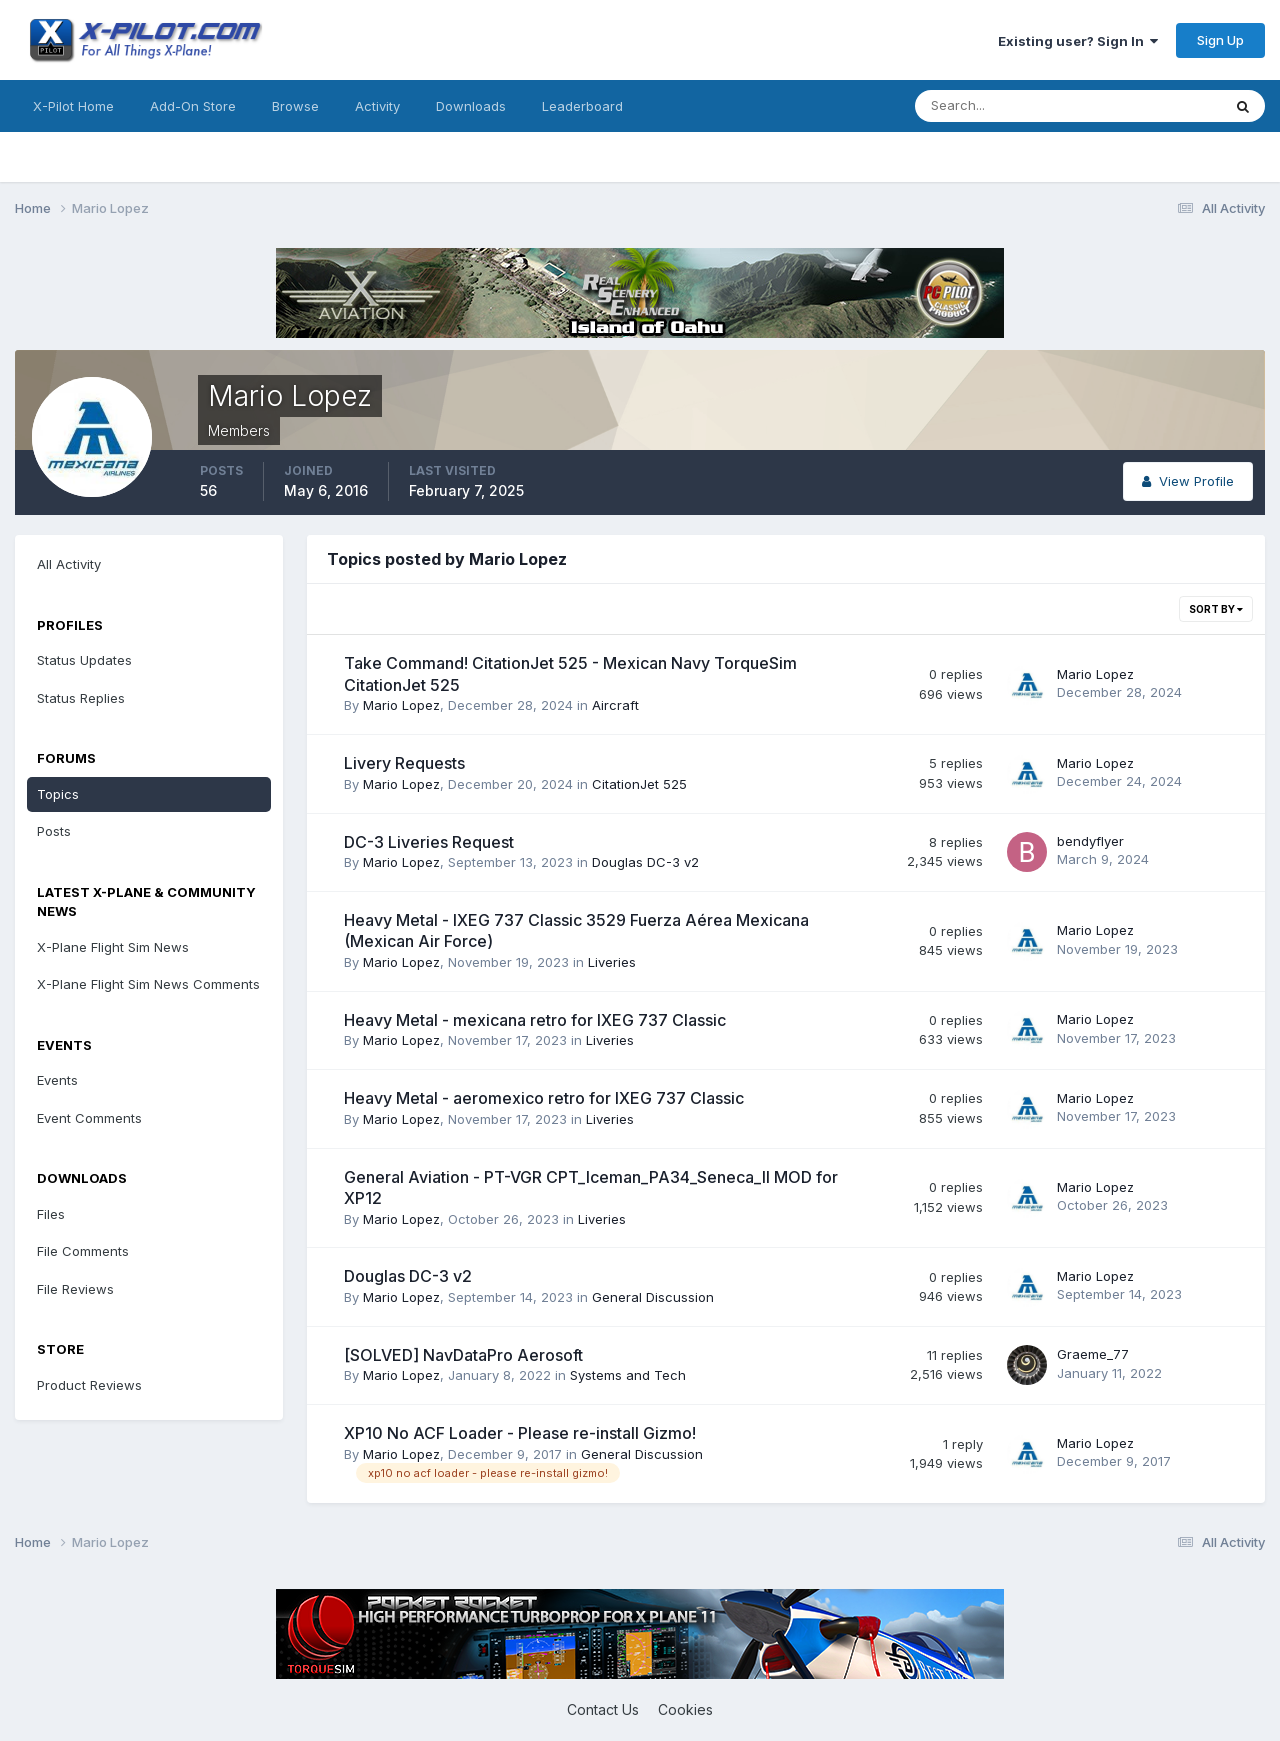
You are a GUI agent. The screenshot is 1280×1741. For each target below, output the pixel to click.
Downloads (471, 106)
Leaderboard (582, 106)
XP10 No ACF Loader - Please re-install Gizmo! (520, 1433)
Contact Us (603, 1709)
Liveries (612, 962)
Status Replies (81, 698)
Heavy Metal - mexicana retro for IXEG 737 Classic (535, 1020)
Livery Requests (404, 763)
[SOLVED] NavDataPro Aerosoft (463, 1355)
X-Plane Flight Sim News (113, 947)
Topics (58, 794)
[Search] (1003, 106)
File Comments (83, 1251)
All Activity (69, 564)
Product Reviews (89, 1385)
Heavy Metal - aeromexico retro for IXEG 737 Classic (544, 1098)
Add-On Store (193, 106)
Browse (295, 106)
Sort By (1216, 609)
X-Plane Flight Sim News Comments (148, 984)
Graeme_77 (1093, 1354)
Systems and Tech (628, 1375)
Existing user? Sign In (1078, 41)
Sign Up (1220, 40)
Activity (377, 106)
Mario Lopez (401, 705)
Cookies (685, 1709)
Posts (54, 831)
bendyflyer (1090, 841)
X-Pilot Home (73, 106)
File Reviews (75, 1289)
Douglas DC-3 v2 (645, 862)
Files (51, 1214)
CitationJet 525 (639, 784)
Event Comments (89, 1118)
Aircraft (615, 705)
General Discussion (653, 1297)
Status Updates (84, 660)
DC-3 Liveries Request (429, 842)
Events (57, 1080)
